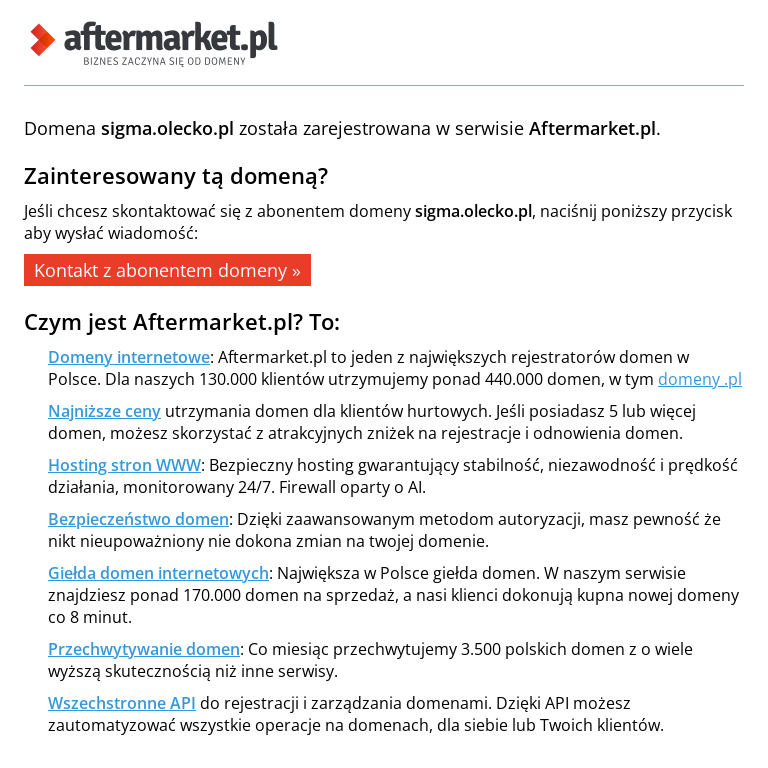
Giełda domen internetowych (158, 573)
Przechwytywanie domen (144, 649)
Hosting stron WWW (124, 465)
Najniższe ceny (104, 411)
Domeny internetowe (129, 357)
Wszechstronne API (122, 703)
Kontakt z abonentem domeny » (167, 270)
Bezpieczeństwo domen (138, 519)
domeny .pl (700, 379)
